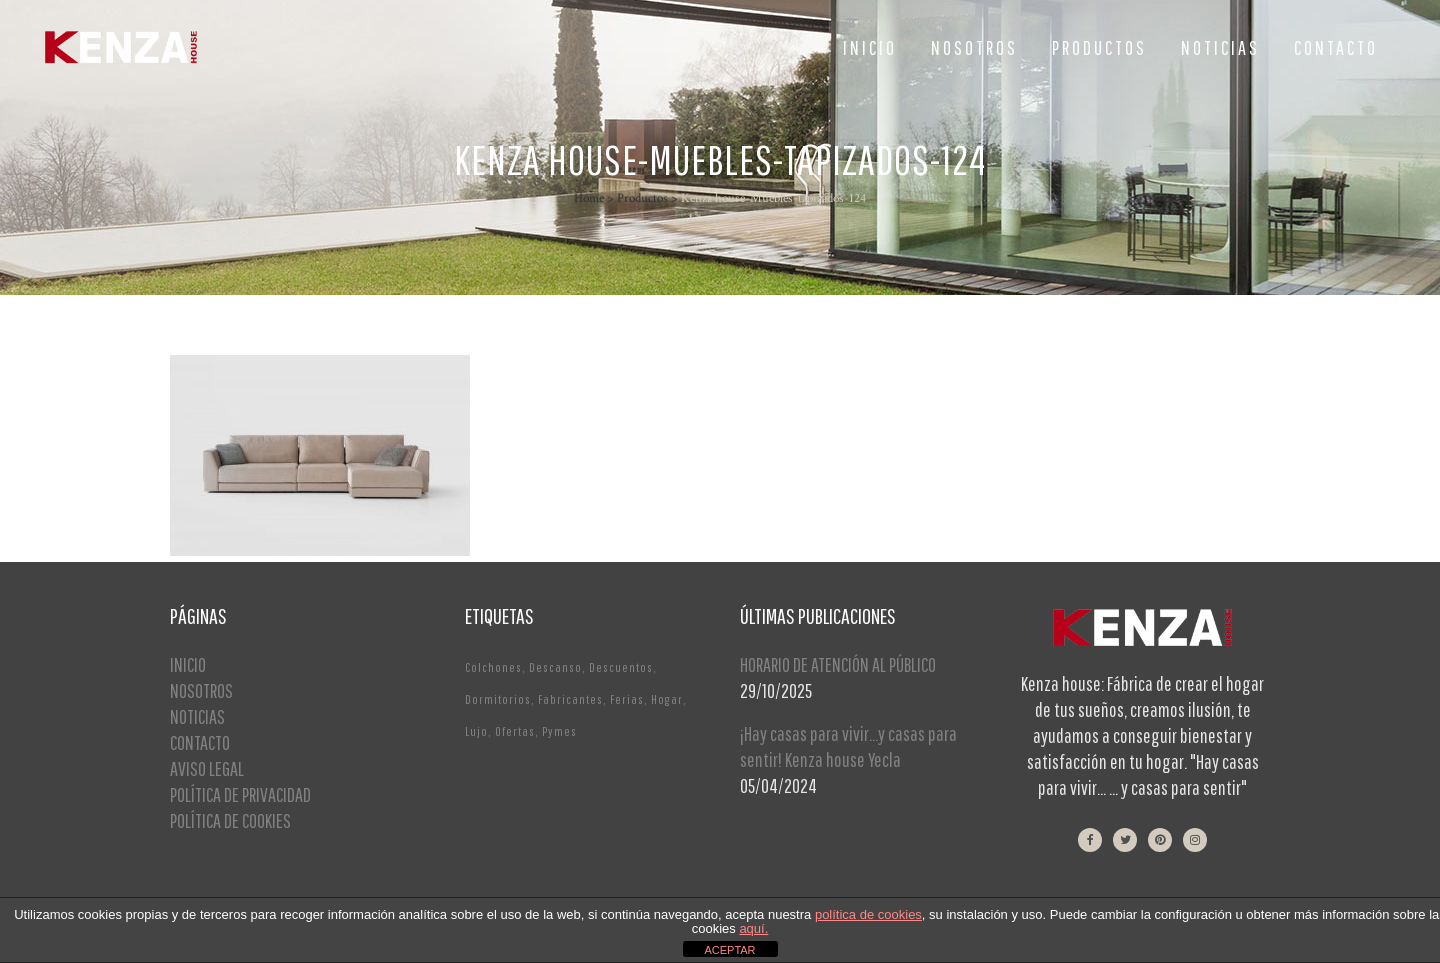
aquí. (753, 928)
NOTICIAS (197, 716)
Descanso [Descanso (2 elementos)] (555, 667)
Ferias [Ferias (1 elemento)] (627, 699)
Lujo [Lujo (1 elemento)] (476, 731)
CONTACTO (200, 742)
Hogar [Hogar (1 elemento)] (667, 699)
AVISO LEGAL (207, 768)
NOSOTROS (201, 690)
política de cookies (868, 914)
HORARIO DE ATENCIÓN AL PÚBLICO (838, 664)
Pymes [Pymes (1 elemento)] (559, 731)
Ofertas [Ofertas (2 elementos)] (515, 731)
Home (589, 198)
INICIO (188, 664)
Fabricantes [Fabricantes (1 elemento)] (570, 699)
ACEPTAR (729, 950)
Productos (642, 198)
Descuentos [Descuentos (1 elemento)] (621, 667)
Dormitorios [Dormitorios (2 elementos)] (498, 699)
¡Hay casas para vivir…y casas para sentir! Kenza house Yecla (848, 746)
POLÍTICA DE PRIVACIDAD (240, 794)
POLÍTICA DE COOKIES (230, 820)
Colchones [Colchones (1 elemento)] (493, 667)
